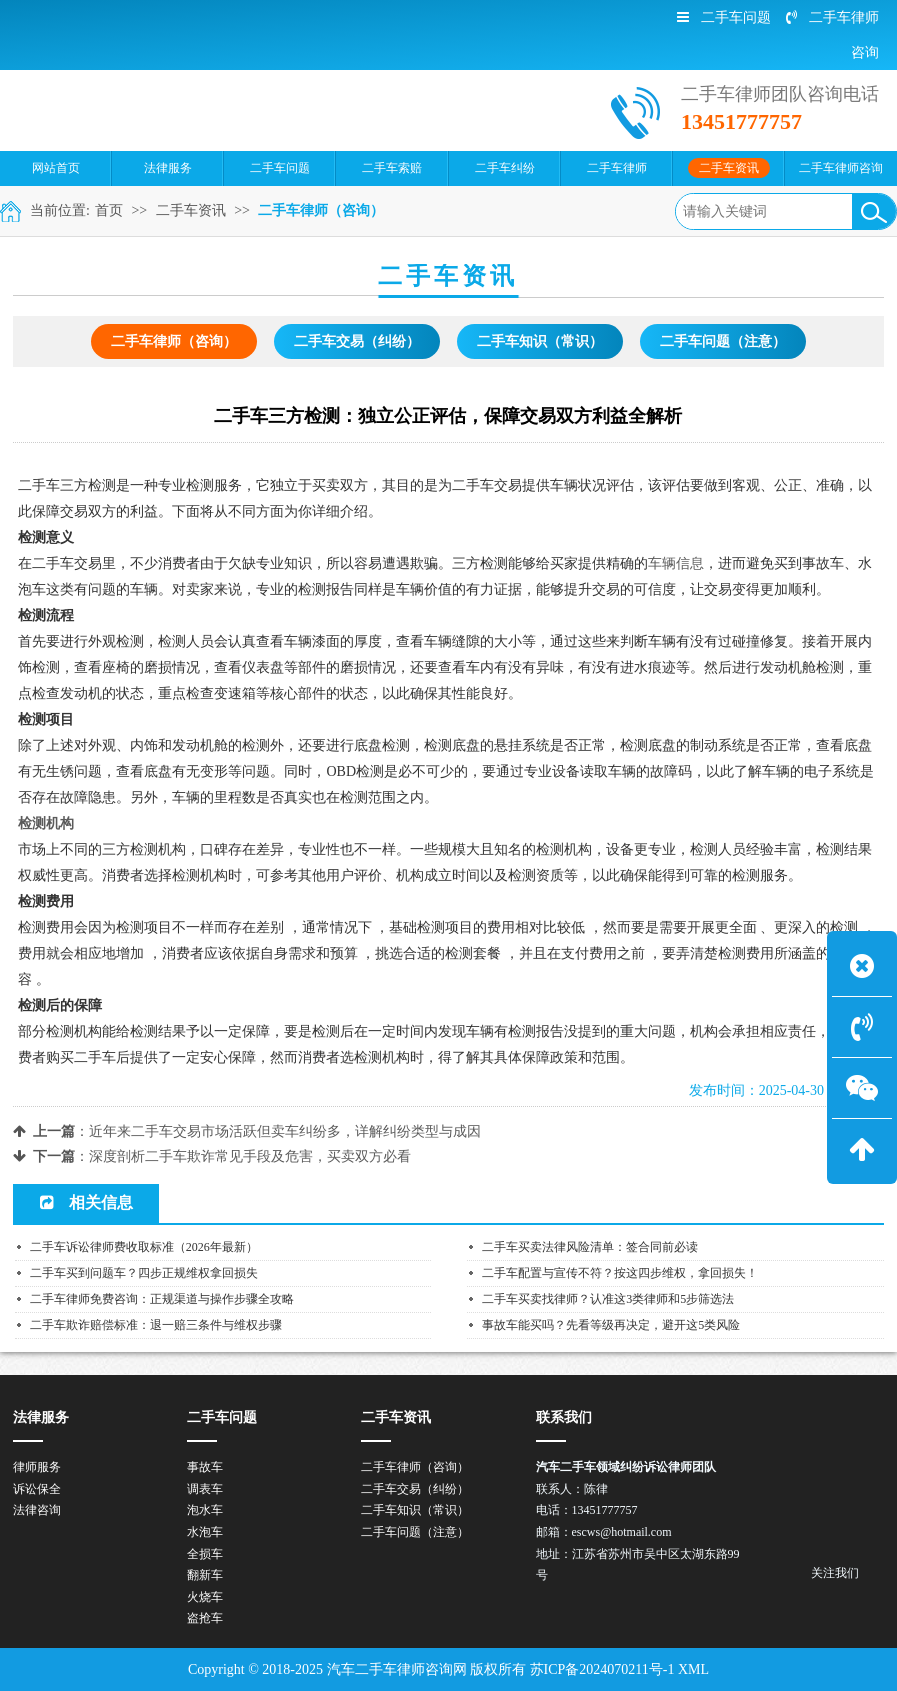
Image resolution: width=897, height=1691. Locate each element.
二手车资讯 (191, 210)
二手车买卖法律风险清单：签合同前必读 (590, 1247)
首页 (109, 210)
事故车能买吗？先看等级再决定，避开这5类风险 (611, 1325)
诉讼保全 (37, 1489)
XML (693, 1669)
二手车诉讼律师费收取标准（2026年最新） (144, 1247)
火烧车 (205, 1597)
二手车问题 (724, 17)
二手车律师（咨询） (321, 210)
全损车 (205, 1554)
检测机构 (46, 823)
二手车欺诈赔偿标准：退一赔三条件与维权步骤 (156, 1325)
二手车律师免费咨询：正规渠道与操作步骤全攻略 (162, 1299)
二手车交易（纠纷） (357, 341)
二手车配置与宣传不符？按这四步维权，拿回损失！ (620, 1273)
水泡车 (205, 1532)
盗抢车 (205, 1618)
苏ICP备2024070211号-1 (602, 1669)
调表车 (205, 1489)
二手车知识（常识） (540, 341)
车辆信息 (676, 563)
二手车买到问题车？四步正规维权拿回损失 (144, 1273)
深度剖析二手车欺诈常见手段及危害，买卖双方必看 (250, 1156)
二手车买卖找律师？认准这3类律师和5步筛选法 (608, 1299)
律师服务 (37, 1467)
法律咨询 (37, 1510)
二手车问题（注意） (723, 341)
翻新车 (205, 1575)
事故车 (205, 1467)
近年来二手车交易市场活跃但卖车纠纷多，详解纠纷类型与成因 (285, 1131)
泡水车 (205, 1510)
